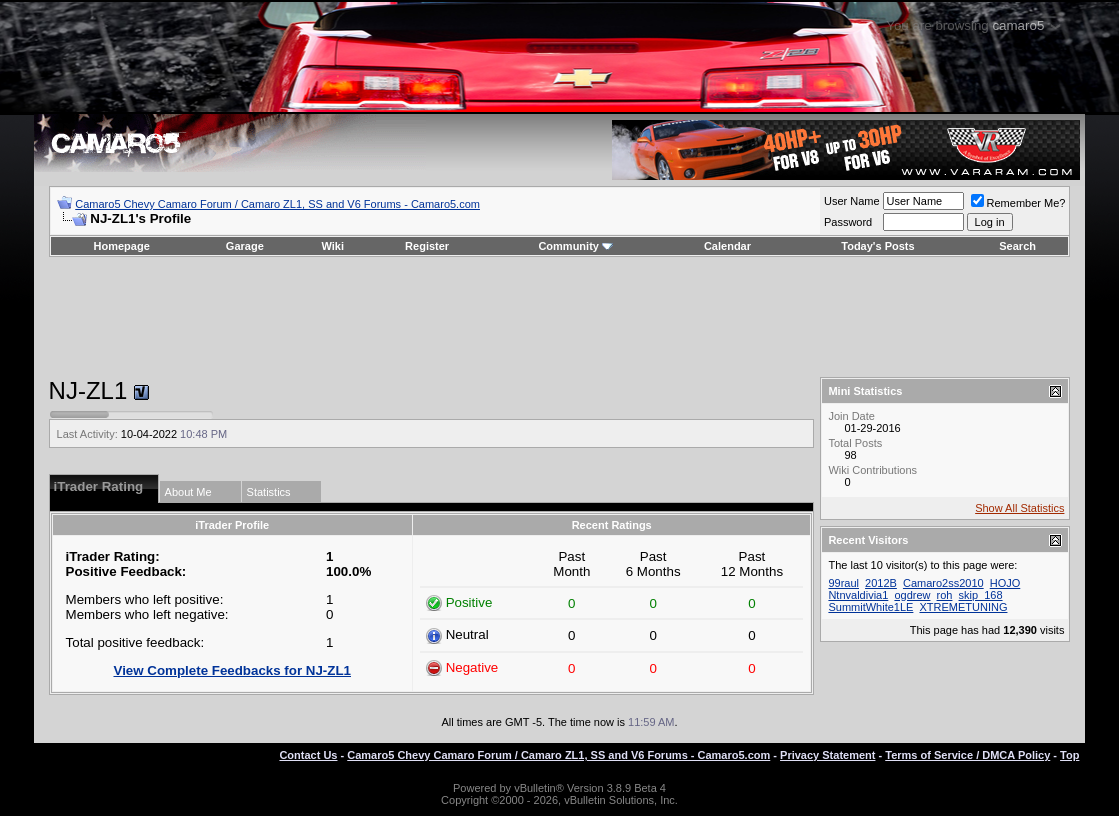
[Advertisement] (559, 317)
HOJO (1005, 583)
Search (1017, 246)
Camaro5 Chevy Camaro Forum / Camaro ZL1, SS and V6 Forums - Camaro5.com (277, 204)
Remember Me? (1018, 203)
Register (427, 246)
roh (945, 595)
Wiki (333, 246)
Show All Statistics (1019, 508)
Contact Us (308, 755)
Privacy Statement (827, 755)
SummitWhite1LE (870, 607)
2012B (881, 583)
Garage (245, 246)
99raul (843, 583)
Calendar (727, 246)
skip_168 (981, 595)
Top (1069, 755)
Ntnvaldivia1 (858, 595)
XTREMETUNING (963, 607)
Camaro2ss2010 (943, 583)
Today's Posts (877, 246)
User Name (852, 201)
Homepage (122, 246)
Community (575, 246)
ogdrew (912, 595)
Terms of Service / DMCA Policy (967, 755)
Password (848, 222)
